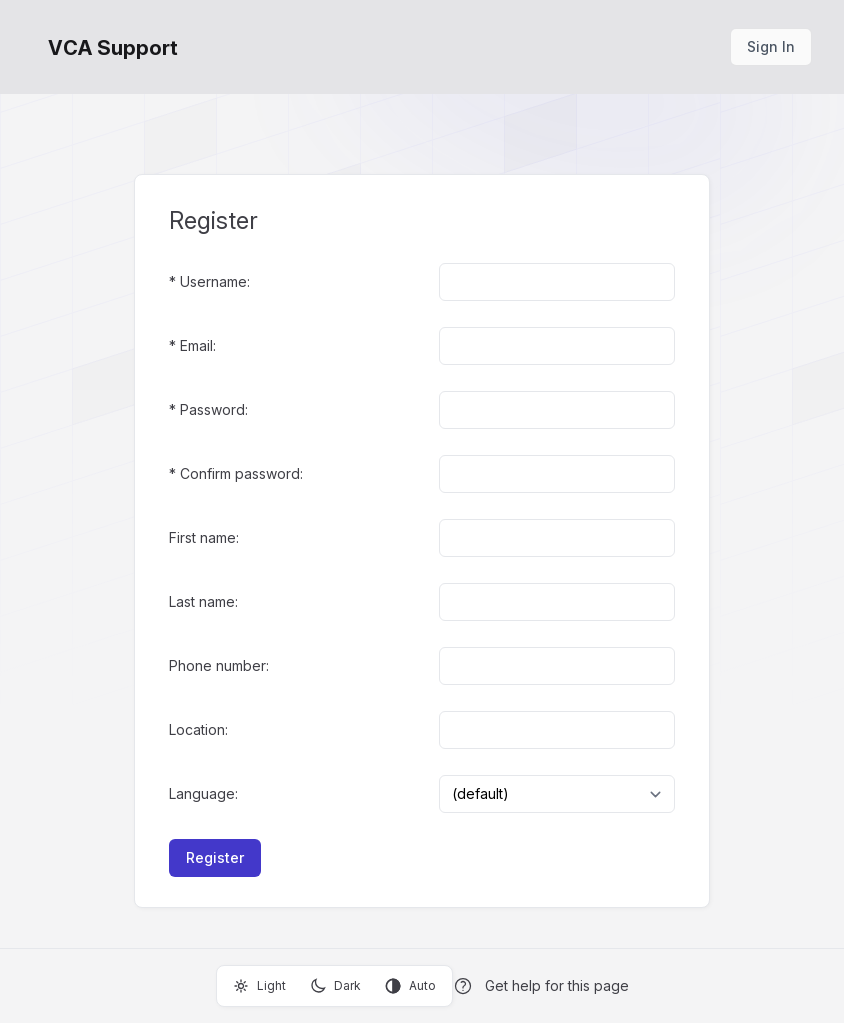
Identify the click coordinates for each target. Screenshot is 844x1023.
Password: (214, 409)
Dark (335, 986)
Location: (198, 729)
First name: (204, 537)
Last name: (203, 601)
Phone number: (219, 665)
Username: (215, 281)
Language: (203, 793)
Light (259, 986)
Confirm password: (241, 473)
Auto (410, 986)
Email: (198, 345)
